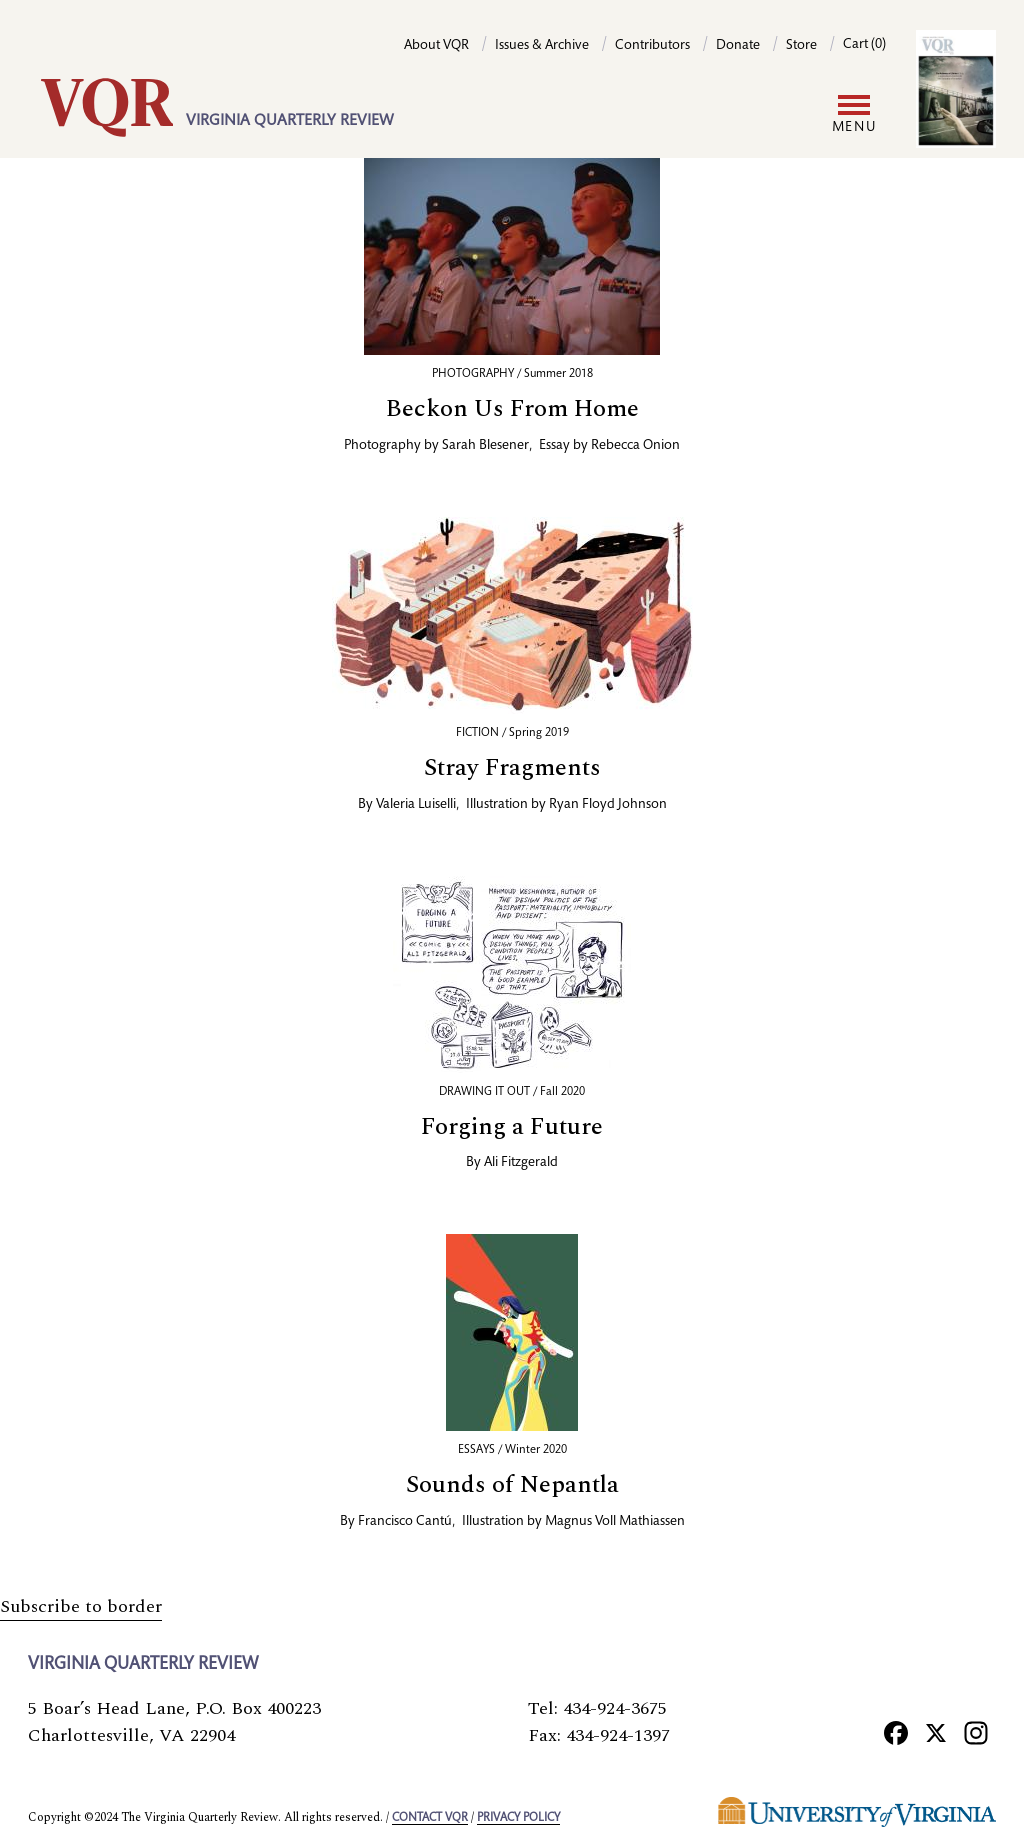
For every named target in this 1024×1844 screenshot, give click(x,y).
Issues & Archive (542, 46)
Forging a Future (512, 1127)
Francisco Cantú (405, 1522)
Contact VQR (430, 1818)
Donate (738, 46)
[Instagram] (976, 1732)
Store (801, 46)
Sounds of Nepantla (512, 1485)
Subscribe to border (81, 1606)
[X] (936, 1732)
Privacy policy (518, 1818)
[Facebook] (896, 1732)
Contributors (652, 46)
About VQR (436, 46)
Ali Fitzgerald (521, 1163)
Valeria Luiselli (416, 805)
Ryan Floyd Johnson (608, 805)
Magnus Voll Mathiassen (615, 1522)
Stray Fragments (512, 768)
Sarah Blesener (485, 446)
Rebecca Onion (635, 446)
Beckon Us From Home (512, 409)
